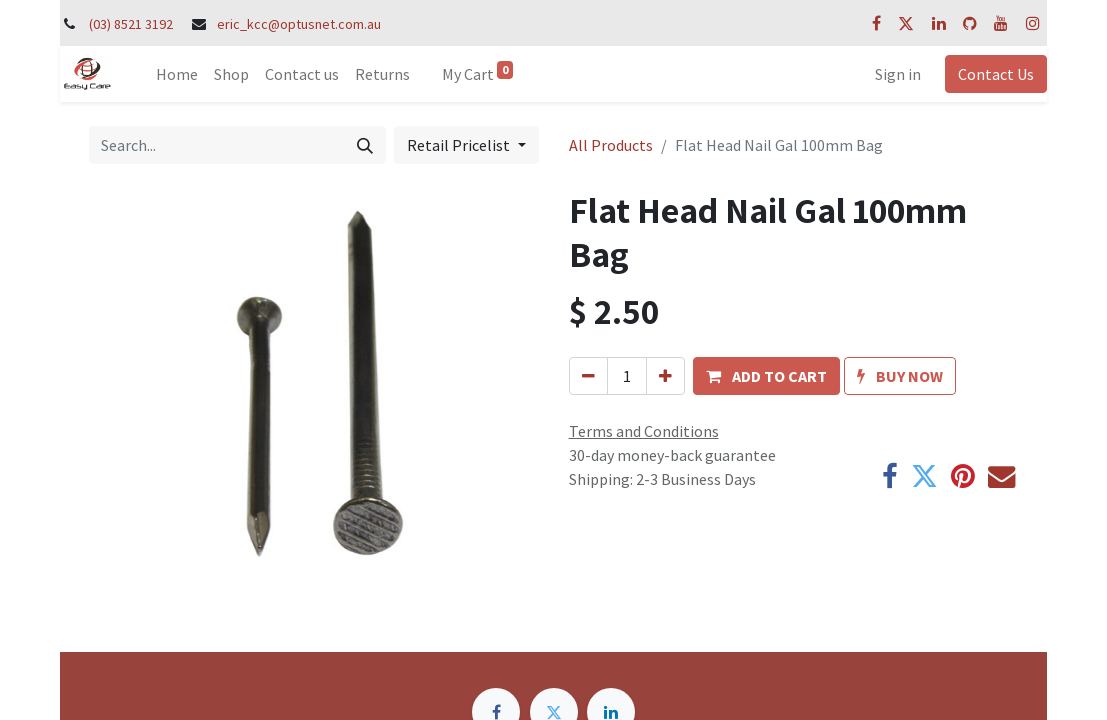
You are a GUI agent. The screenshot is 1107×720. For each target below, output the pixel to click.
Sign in (898, 74)
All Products (611, 145)
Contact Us (996, 74)
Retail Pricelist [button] (460, 145)
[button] (766, 376)
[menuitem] (177, 74)
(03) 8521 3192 (131, 24)
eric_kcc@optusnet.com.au (299, 24)
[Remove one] (588, 376)
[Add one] (665, 376)
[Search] (365, 145)
